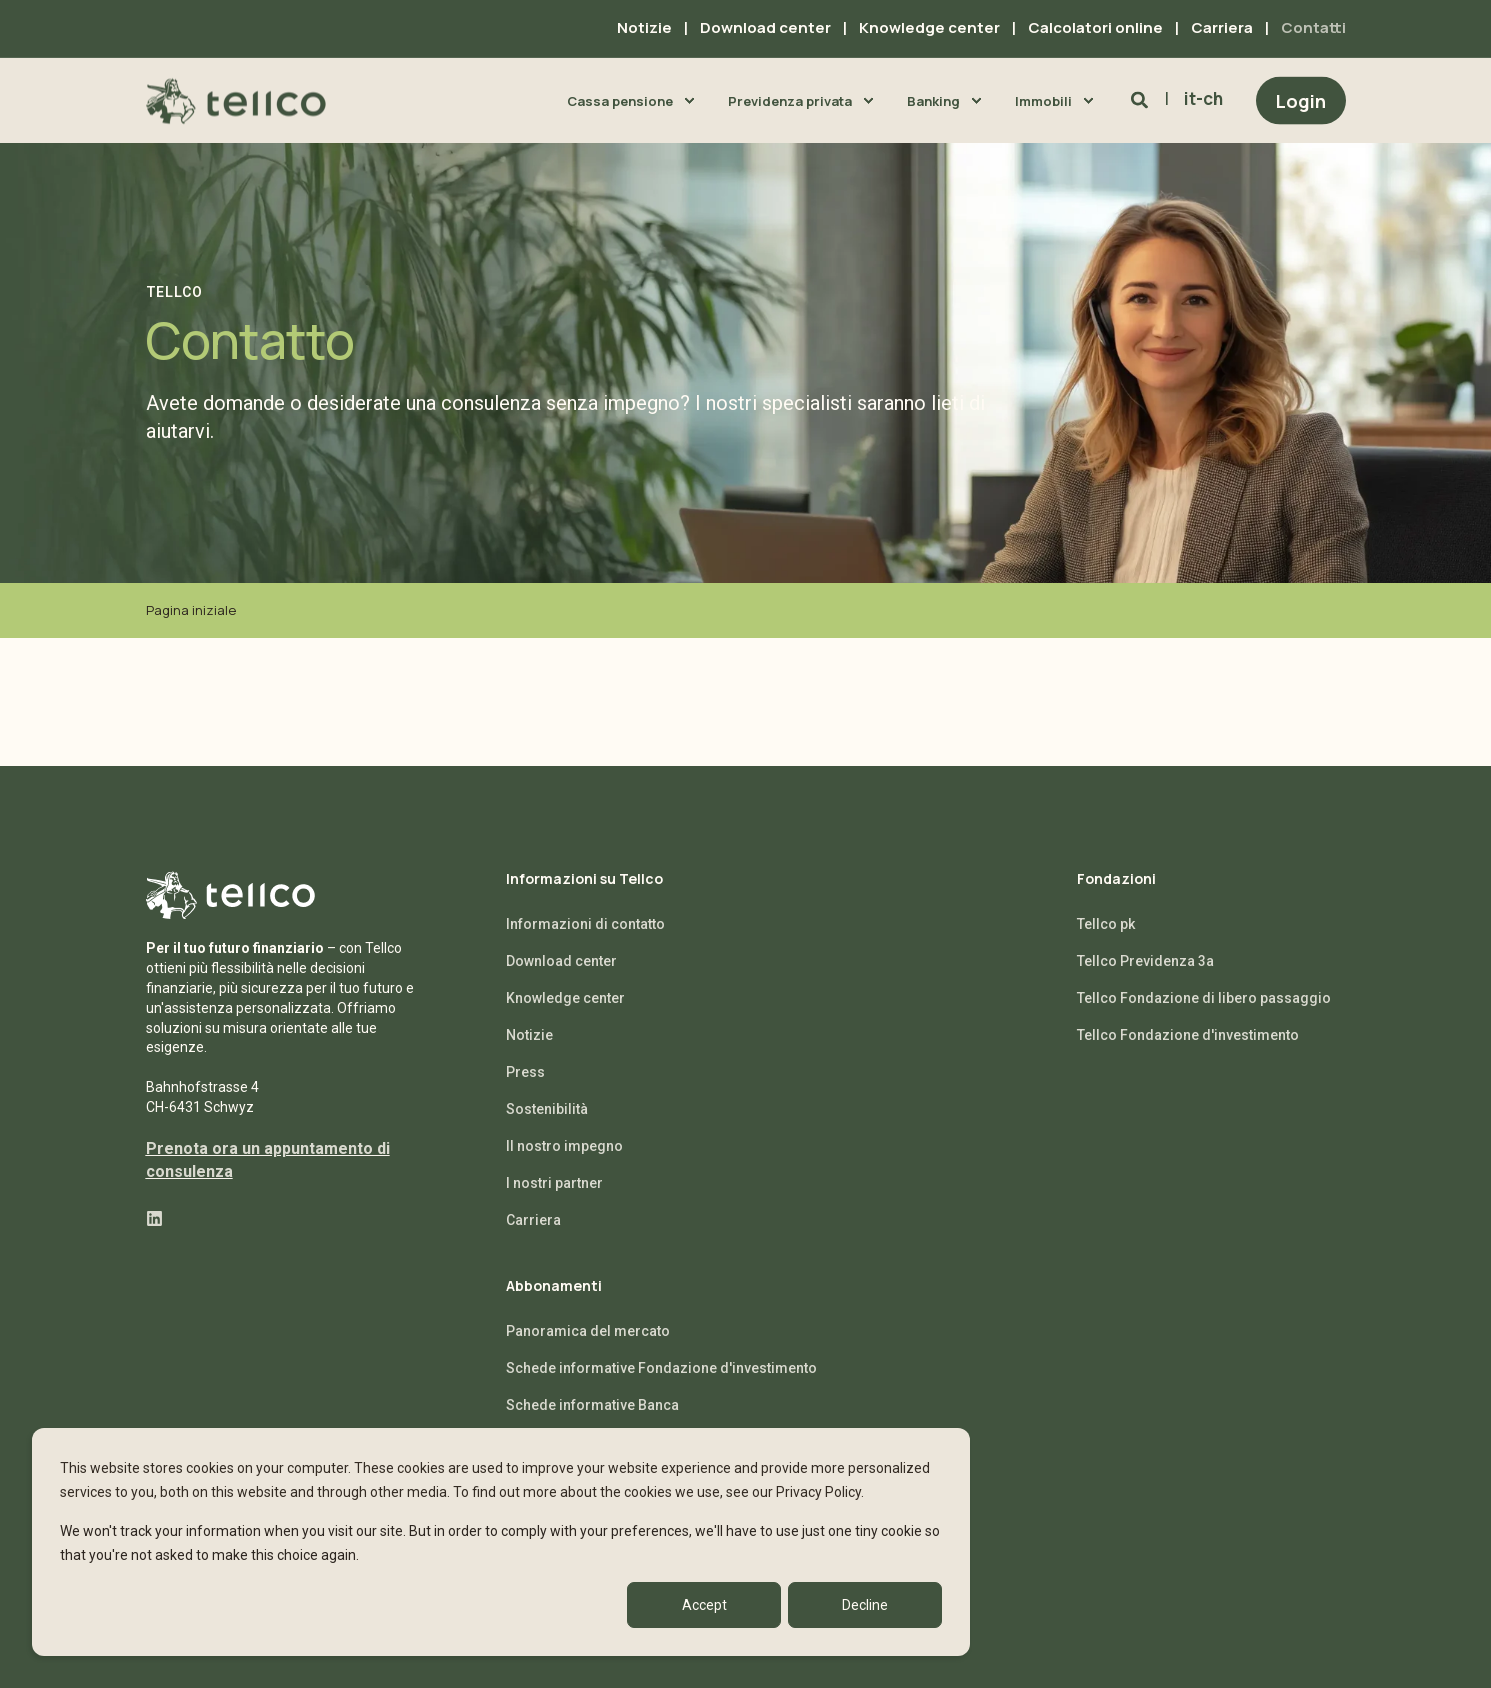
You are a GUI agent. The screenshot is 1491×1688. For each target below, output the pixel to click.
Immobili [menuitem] (1043, 100)
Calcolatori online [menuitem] (1095, 27)
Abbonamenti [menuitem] (554, 1287)
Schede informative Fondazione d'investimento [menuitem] (661, 1368)
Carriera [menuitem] (1222, 27)
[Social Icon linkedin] (154, 1218)
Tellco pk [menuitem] (1106, 924)
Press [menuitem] (525, 1072)
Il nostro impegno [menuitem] (564, 1146)
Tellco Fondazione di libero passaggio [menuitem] (1204, 998)
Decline (865, 1605)
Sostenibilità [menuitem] (547, 1109)
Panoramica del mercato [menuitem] (588, 1331)
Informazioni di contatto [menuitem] (585, 924)
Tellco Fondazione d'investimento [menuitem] (1188, 1035)
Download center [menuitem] (765, 27)
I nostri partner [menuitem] (554, 1183)
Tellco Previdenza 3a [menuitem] (1145, 961)
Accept (704, 1605)
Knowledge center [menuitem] (929, 27)
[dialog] (501, 1542)
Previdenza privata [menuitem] (790, 100)
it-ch (1203, 98)
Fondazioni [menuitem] (1116, 880)
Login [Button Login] (1301, 100)
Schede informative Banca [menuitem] (592, 1405)
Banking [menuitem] (933, 100)
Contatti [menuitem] (1313, 27)
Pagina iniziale (191, 610)
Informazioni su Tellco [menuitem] (584, 880)
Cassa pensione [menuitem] (620, 100)
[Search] (1141, 99)
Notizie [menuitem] (644, 27)
